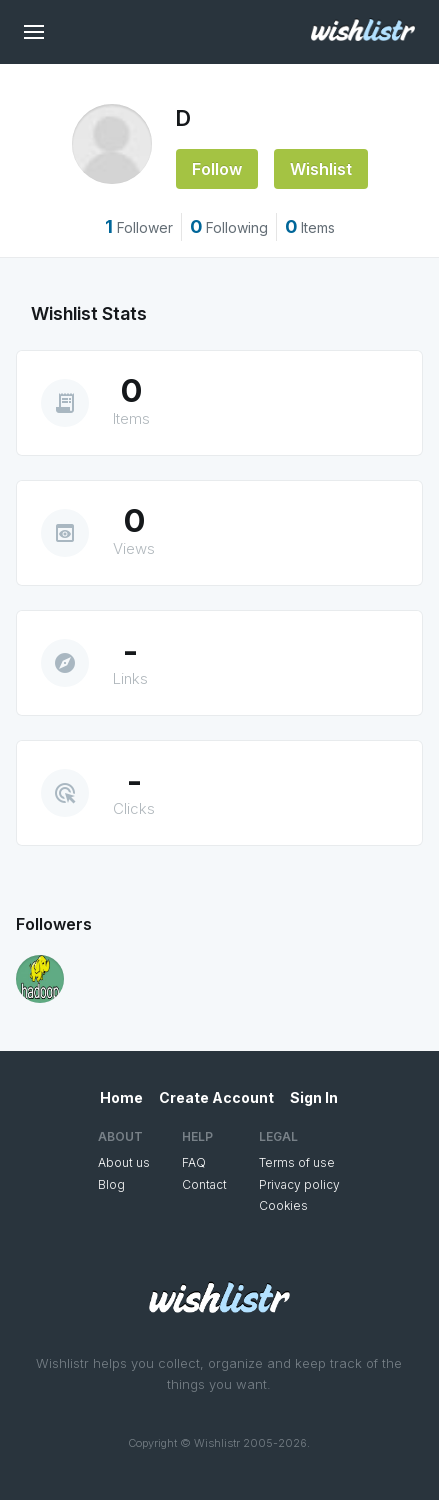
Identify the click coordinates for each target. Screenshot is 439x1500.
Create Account (216, 1097)
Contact (204, 1184)
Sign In (314, 1097)
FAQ (194, 1162)
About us (124, 1162)
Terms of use (297, 1162)
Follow (217, 169)
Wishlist (321, 169)
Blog (111, 1184)
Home (121, 1097)
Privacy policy (299, 1184)
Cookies (283, 1205)
